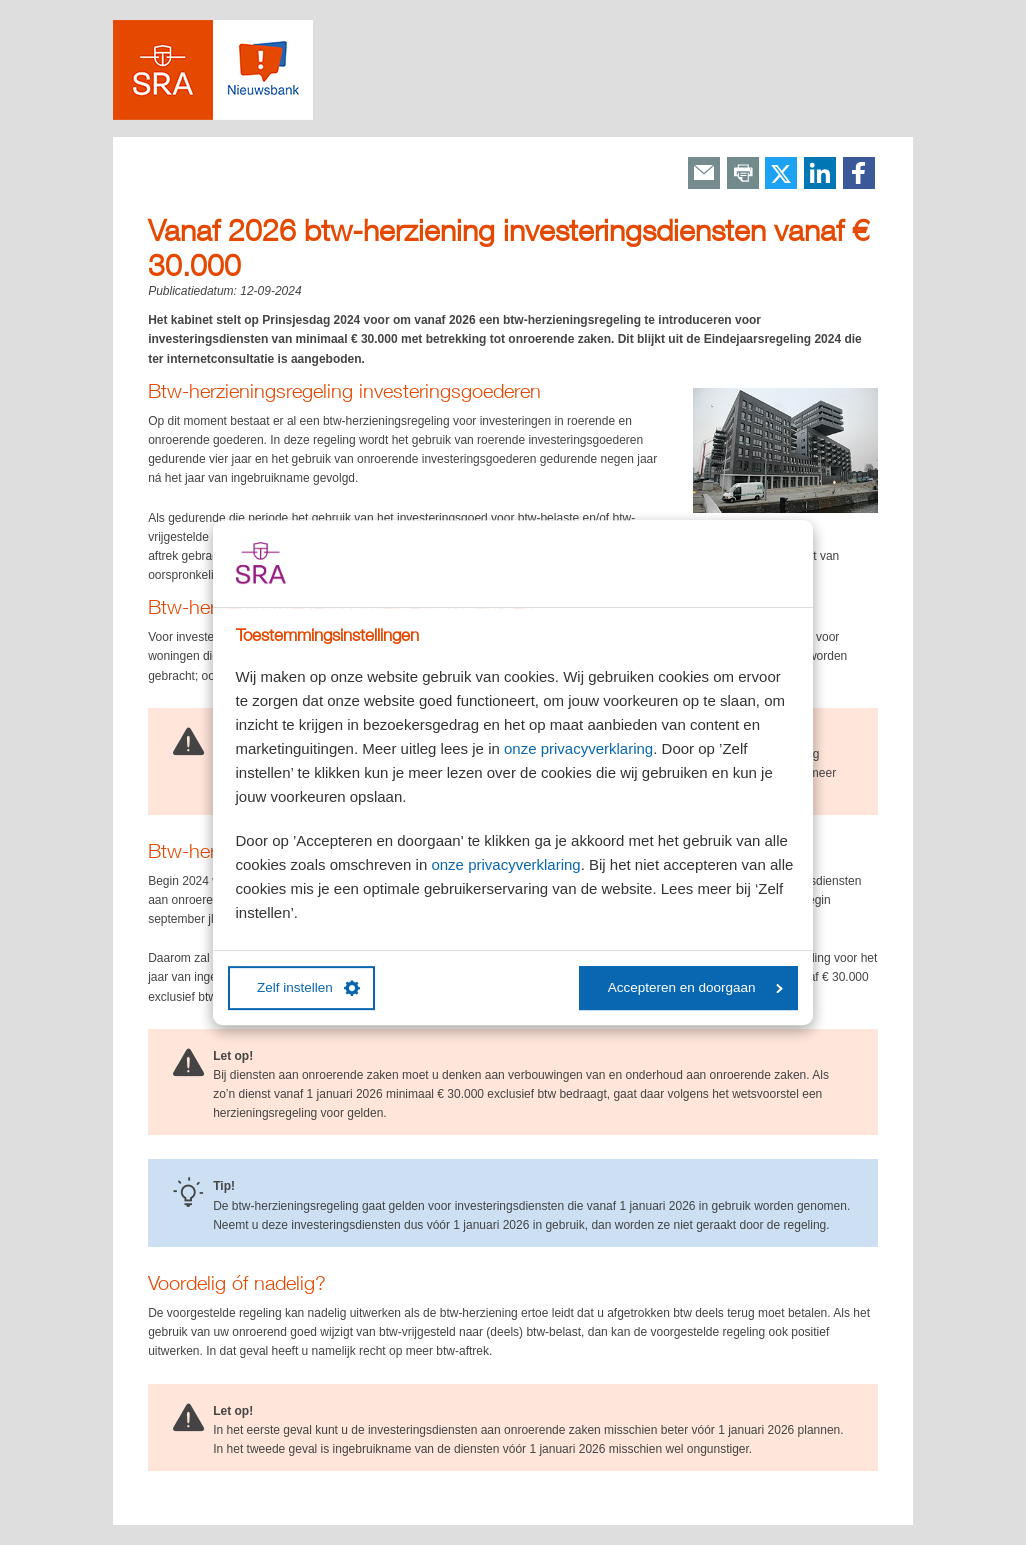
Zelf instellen (308, 988)
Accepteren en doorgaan (695, 987)
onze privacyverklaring (578, 748)
